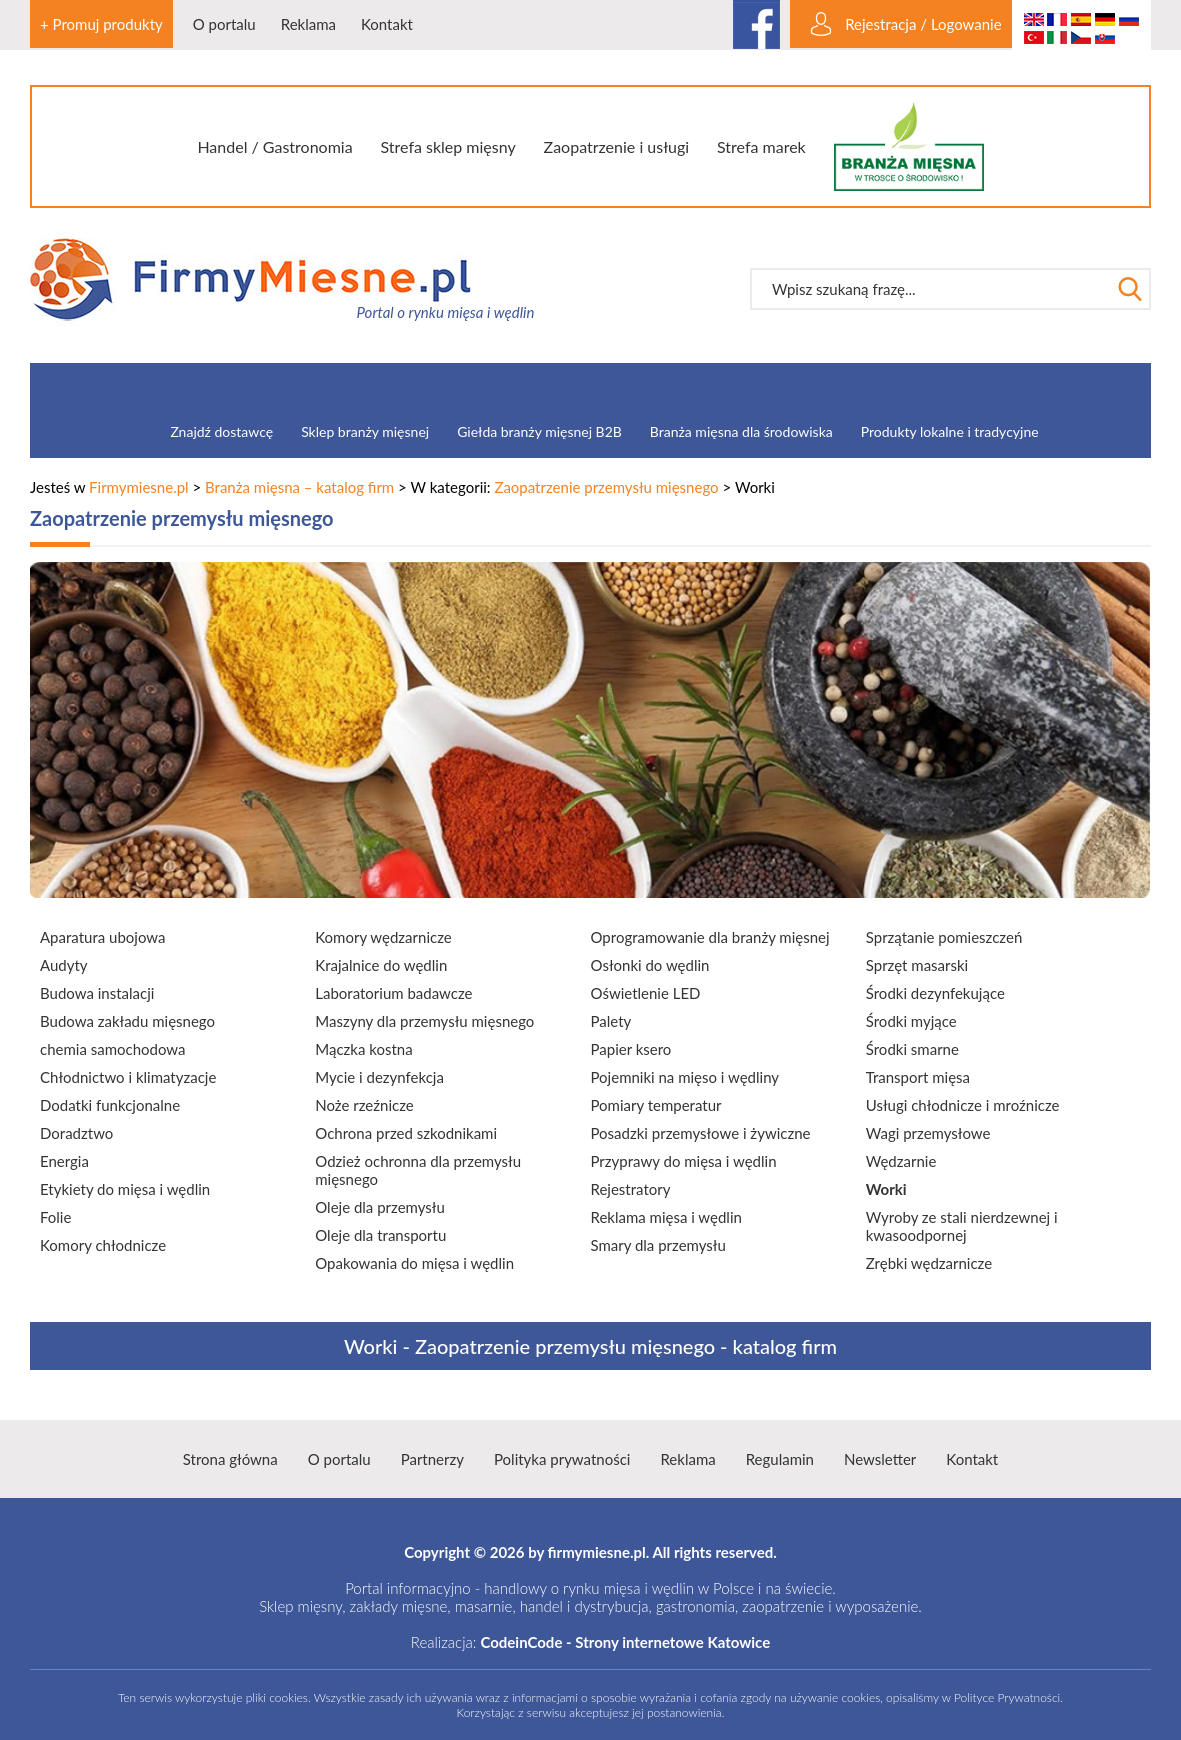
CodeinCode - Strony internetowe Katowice (625, 1642)
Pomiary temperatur (656, 1105)
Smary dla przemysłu (658, 1245)
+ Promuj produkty (101, 24)
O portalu (224, 24)
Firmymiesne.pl (139, 487)
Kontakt (387, 24)
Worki (886, 1189)
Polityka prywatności (562, 1459)
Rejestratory (631, 1189)
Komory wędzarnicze (383, 937)
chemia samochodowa (112, 1049)
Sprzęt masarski (917, 965)
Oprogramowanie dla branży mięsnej (710, 937)
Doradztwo (76, 1133)
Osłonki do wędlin (650, 965)
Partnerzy (432, 1459)
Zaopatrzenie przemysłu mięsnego (606, 487)
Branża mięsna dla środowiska (741, 431)
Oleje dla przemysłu (380, 1207)
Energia (64, 1161)
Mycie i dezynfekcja (379, 1077)
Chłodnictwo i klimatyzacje (128, 1077)
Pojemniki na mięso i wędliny (685, 1077)
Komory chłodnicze (103, 1245)
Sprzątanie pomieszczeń (944, 937)
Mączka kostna (363, 1049)
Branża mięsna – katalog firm (299, 487)
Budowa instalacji (97, 993)
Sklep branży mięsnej (365, 431)
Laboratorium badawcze (393, 993)
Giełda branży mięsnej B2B (539, 431)
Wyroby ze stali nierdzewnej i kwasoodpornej (962, 1226)
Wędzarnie (901, 1161)
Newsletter (880, 1459)
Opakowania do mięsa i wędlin (414, 1263)
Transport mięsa (918, 1077)
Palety (611, 1021)
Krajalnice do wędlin (381, 965)
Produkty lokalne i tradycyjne (950, 431)
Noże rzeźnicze (364, 1105)
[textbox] (930, 289)
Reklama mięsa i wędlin (666, 1217)
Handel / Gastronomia (274, 146)
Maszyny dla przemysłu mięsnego (424, 1021)
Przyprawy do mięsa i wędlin (684, 1161)
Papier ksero (631, 1049)
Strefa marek (761, 146)
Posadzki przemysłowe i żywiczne (701, 1133)
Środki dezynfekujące (935, 993)
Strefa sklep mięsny (447, 146)
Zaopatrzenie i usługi (617, 146)
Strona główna (230, 1459)
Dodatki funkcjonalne (110, 1105)
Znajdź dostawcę (221, 431)
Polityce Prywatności (1007, 1697)
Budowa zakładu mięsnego (127, 1021)
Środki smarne (912, 1049)
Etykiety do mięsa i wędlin (125, 1189)
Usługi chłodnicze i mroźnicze (963, 1105)
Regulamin (780, 1459)
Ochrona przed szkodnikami (406, 1133)
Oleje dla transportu (380, 1235)
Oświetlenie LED (646, 993)
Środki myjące (911, 1021)
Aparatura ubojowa (102, 937)
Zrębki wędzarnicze (929, 1263)
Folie (55, 1217)
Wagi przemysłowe (928, 1133)
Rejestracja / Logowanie (923, 24)
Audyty (64, 965)
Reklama (308, 24)
